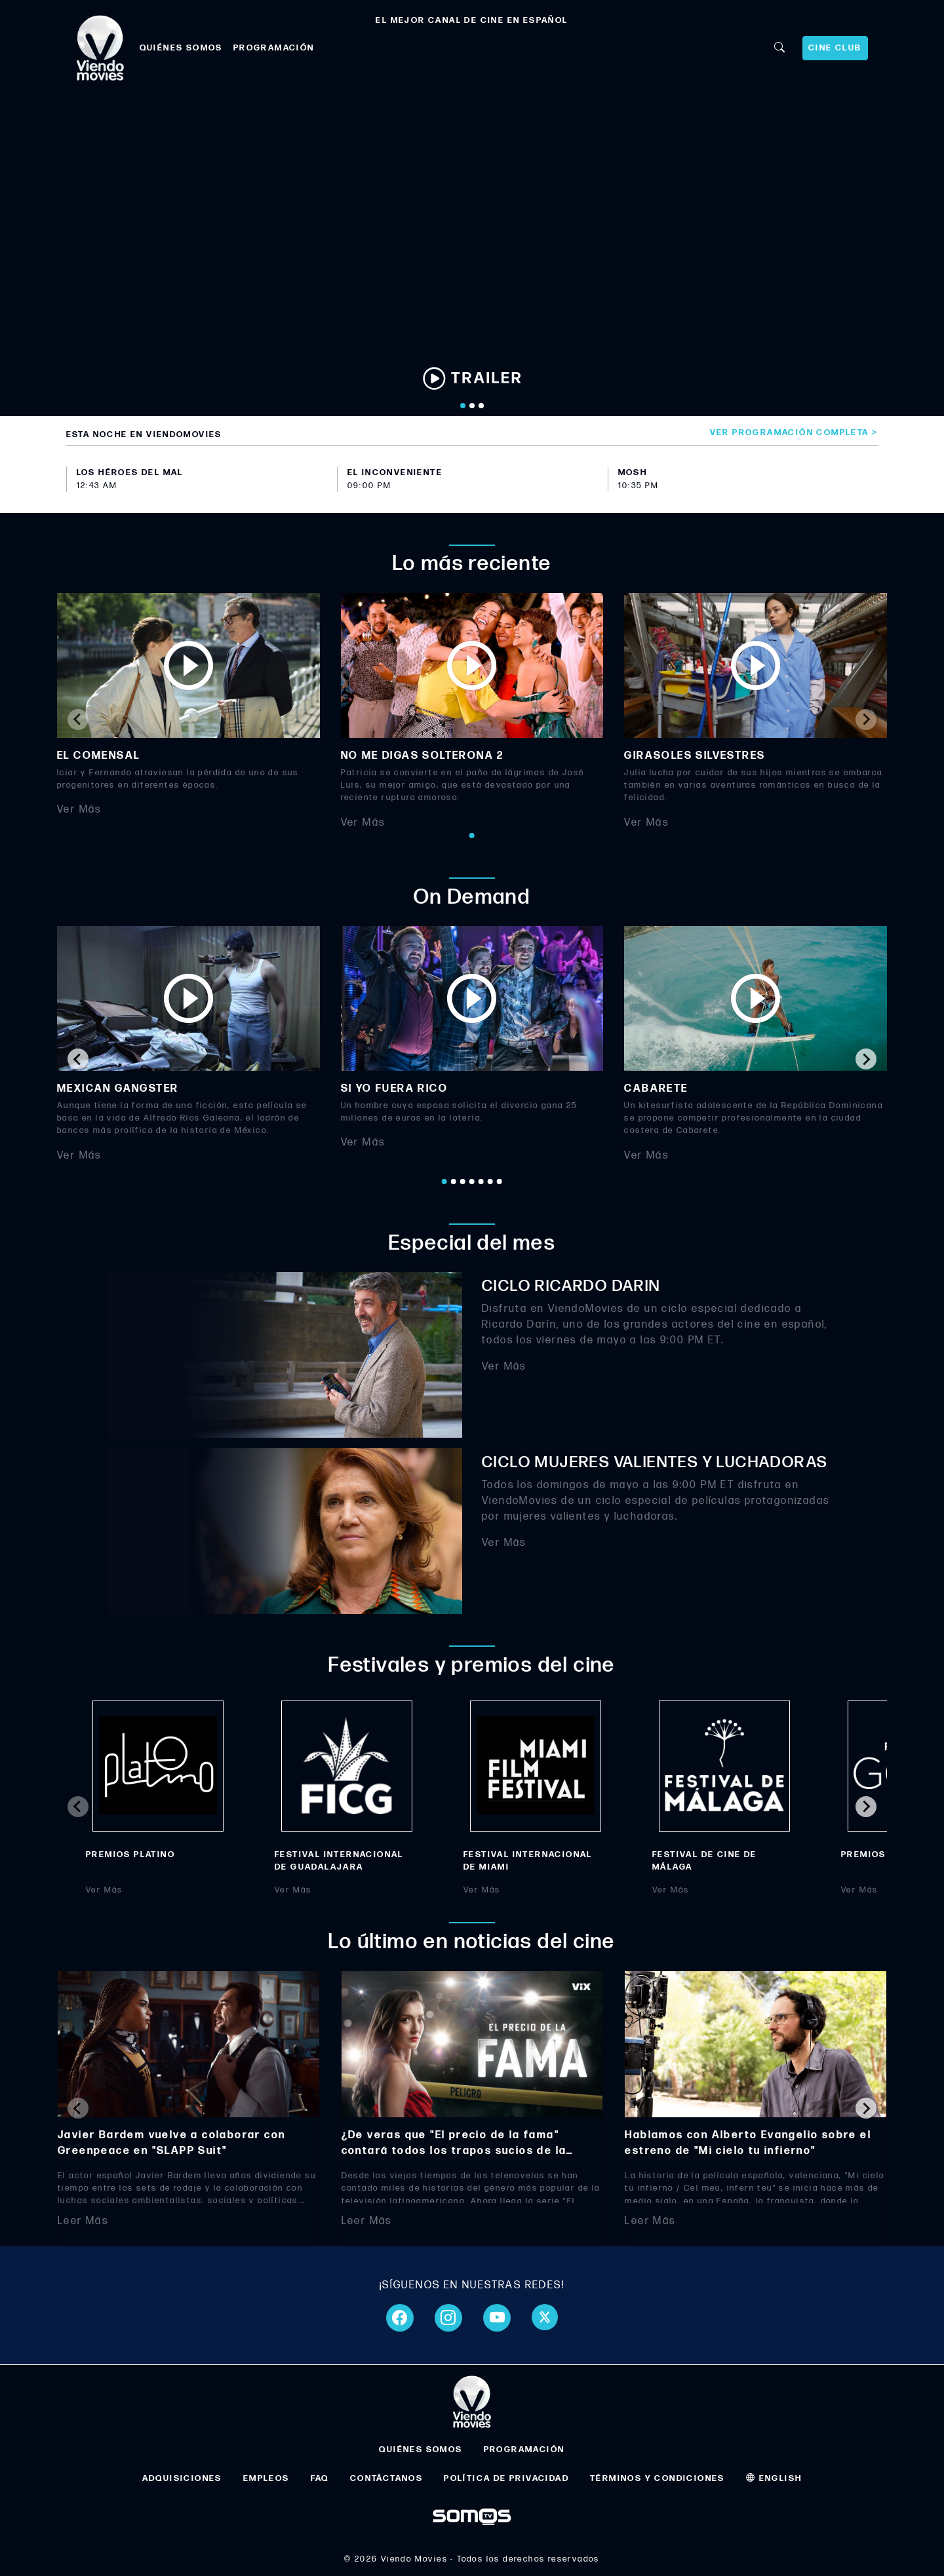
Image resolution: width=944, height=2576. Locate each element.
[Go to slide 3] (481, 405)
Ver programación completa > (794, 432)
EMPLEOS (266, 2478)
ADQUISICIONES (182, 2478)
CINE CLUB (835, 48)
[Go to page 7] (499, 1181)
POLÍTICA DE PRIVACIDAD (506, 2478)
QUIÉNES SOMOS (181, 48)
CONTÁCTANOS (386, 2478)
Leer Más (83, 2221)
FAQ (320, 2478)
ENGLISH (774, 2478)
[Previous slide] (78, 719)
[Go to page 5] (481, 1181)
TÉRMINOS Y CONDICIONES (657, 2478)
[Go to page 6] (490, 1181)
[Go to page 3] (462, 1181)
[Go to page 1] (472, 835)
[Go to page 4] (472, 1181)
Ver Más (79, 809)
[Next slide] (866, 719)
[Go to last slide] (78, 1058)
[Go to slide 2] (472, 405)
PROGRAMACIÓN (274, 48)
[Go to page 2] (453, 1181)
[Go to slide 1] (462, 405)
